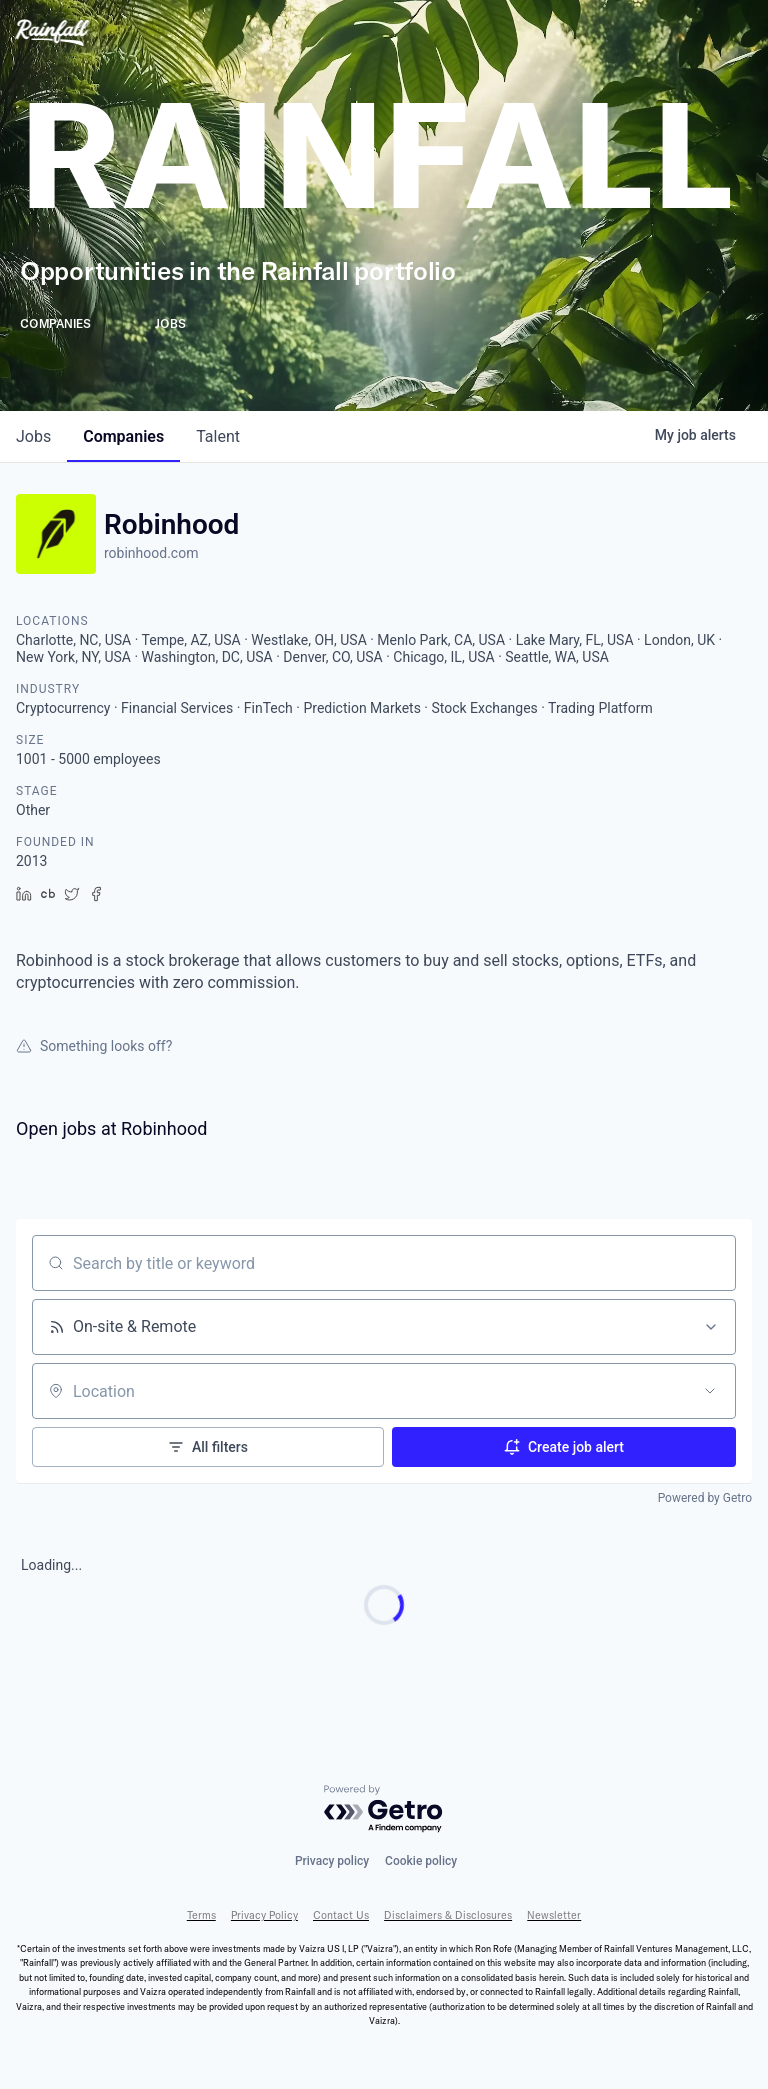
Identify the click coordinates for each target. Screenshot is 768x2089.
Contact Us (341, 1915)
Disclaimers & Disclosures (448, 1915)
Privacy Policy (264, 1915)
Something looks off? (94, 1046)
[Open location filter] (710, 1391)
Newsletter (554, 1915)
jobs (33, 436)
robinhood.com (151, 553)
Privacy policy (332, 1861)
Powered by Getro (705, 1498)
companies (123, 436)
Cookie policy (421, 1861)
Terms (201, 1915)
